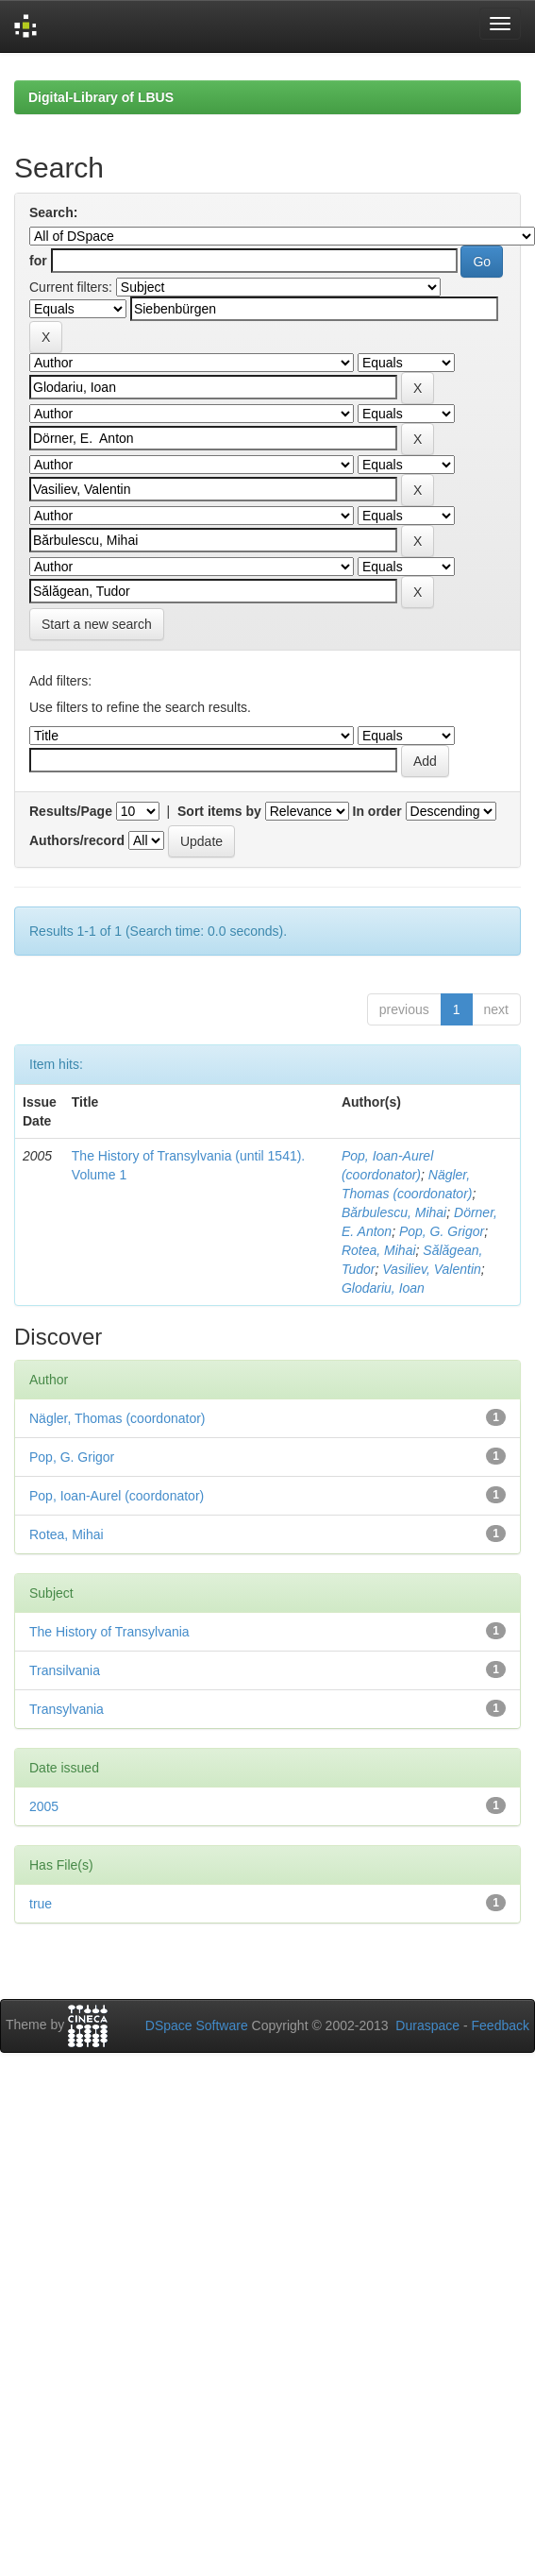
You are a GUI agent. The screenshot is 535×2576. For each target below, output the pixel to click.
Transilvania (64, 1670)
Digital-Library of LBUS (101, 97)
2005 (44, 1806)
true (40, 1903)
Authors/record (77, 840)
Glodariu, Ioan (383, 1288)
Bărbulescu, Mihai (394, 1212)
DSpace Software (196, 2025)
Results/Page (70, 811)
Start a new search (97, 624)
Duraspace (427, 2025)
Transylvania (66, 1709)
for (38, 260)
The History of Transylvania (109, 1631)
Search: (53, 212)
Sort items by (219, 811)
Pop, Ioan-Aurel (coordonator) (116, 1495)
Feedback (500, 2025)
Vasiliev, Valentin (431, 1269)
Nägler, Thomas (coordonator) (117, 1418)
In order (377, 811)
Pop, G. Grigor (441, 1231)
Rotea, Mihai (379, 1250)
